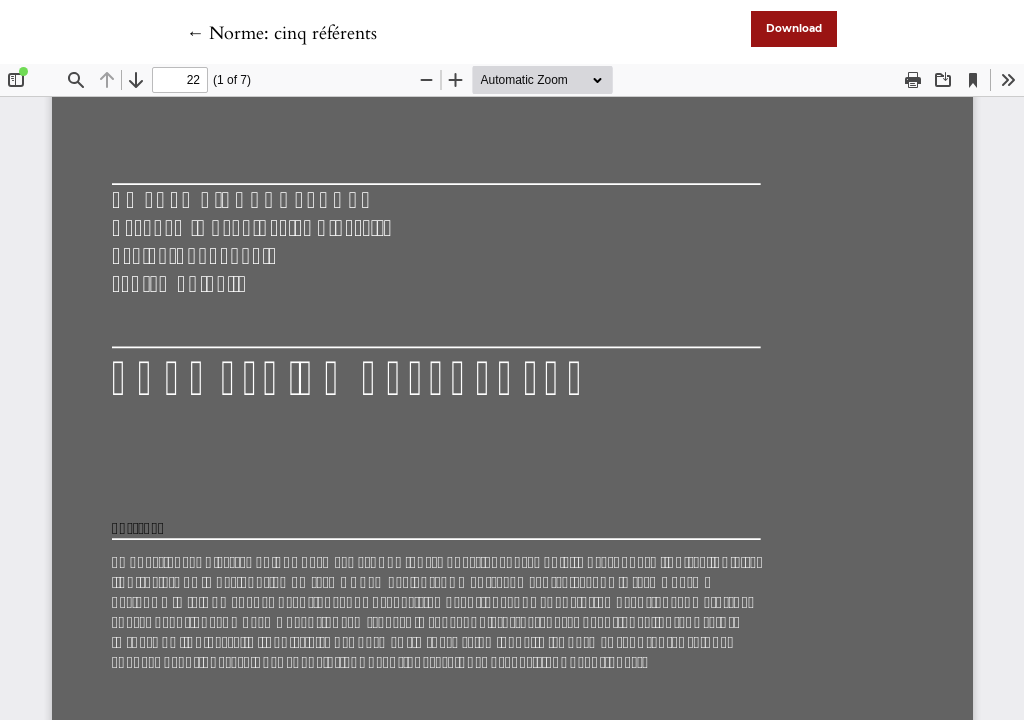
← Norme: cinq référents (281, 33)
